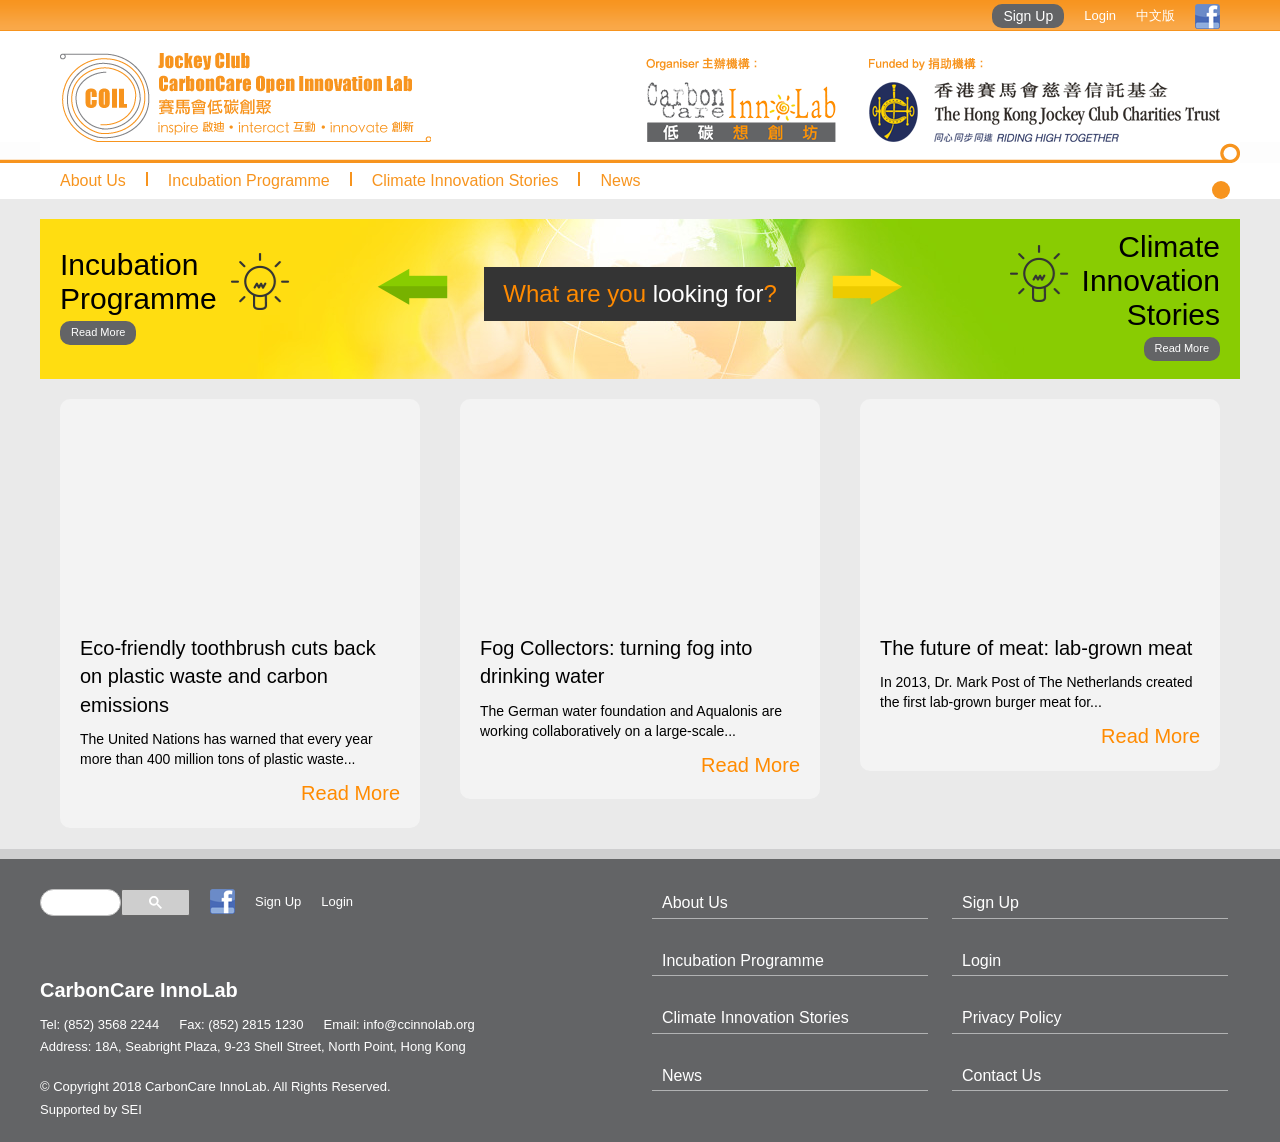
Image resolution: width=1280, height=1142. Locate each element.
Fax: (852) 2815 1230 (241, 1024)
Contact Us (1001, 1075)
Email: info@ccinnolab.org (399, 1024)
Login (1100, 15)
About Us (93, 180)
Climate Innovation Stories (465, 180)
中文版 (1155, 15)
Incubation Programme (249, 180)
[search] (80, 902)
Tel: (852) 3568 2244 (99, 1024)
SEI (131, 1109)
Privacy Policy (1012, 1017)
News (620, 180)
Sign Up (1028, 16)
